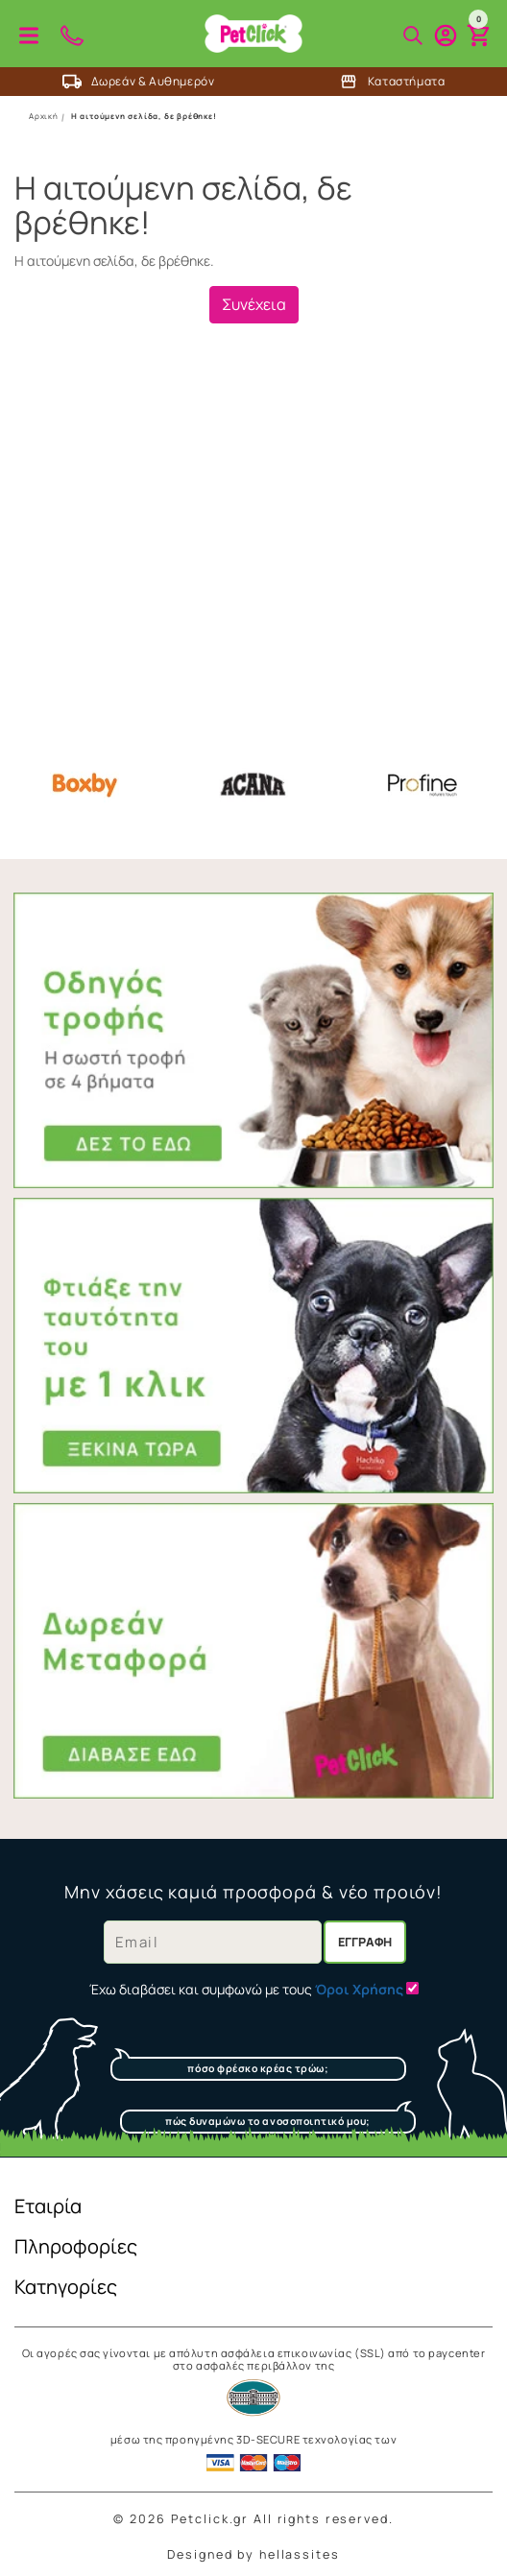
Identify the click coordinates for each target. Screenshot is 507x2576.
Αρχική (44, 115)
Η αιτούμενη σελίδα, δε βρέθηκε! (144, 115)
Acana (253, 785)
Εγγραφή (365, 1942)
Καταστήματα (392, 81)
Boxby (84, 785)
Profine (422, 785)
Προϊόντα (28, 35)
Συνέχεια (254, 304)
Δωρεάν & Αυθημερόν (138, 81)
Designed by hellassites (253, 2554)
